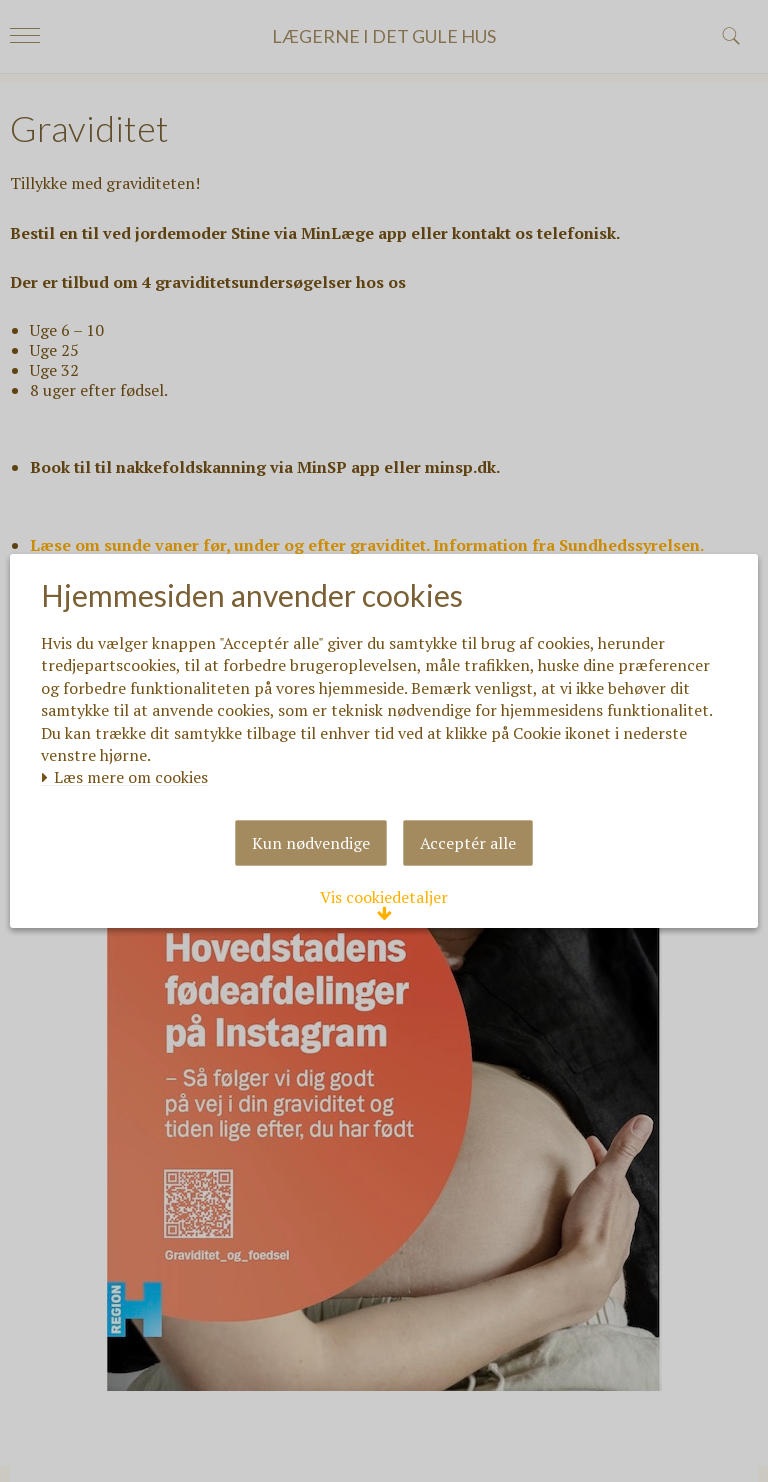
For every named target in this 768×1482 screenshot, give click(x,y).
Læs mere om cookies (135, 744)
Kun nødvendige (311, 885)
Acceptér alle (468, 885)
